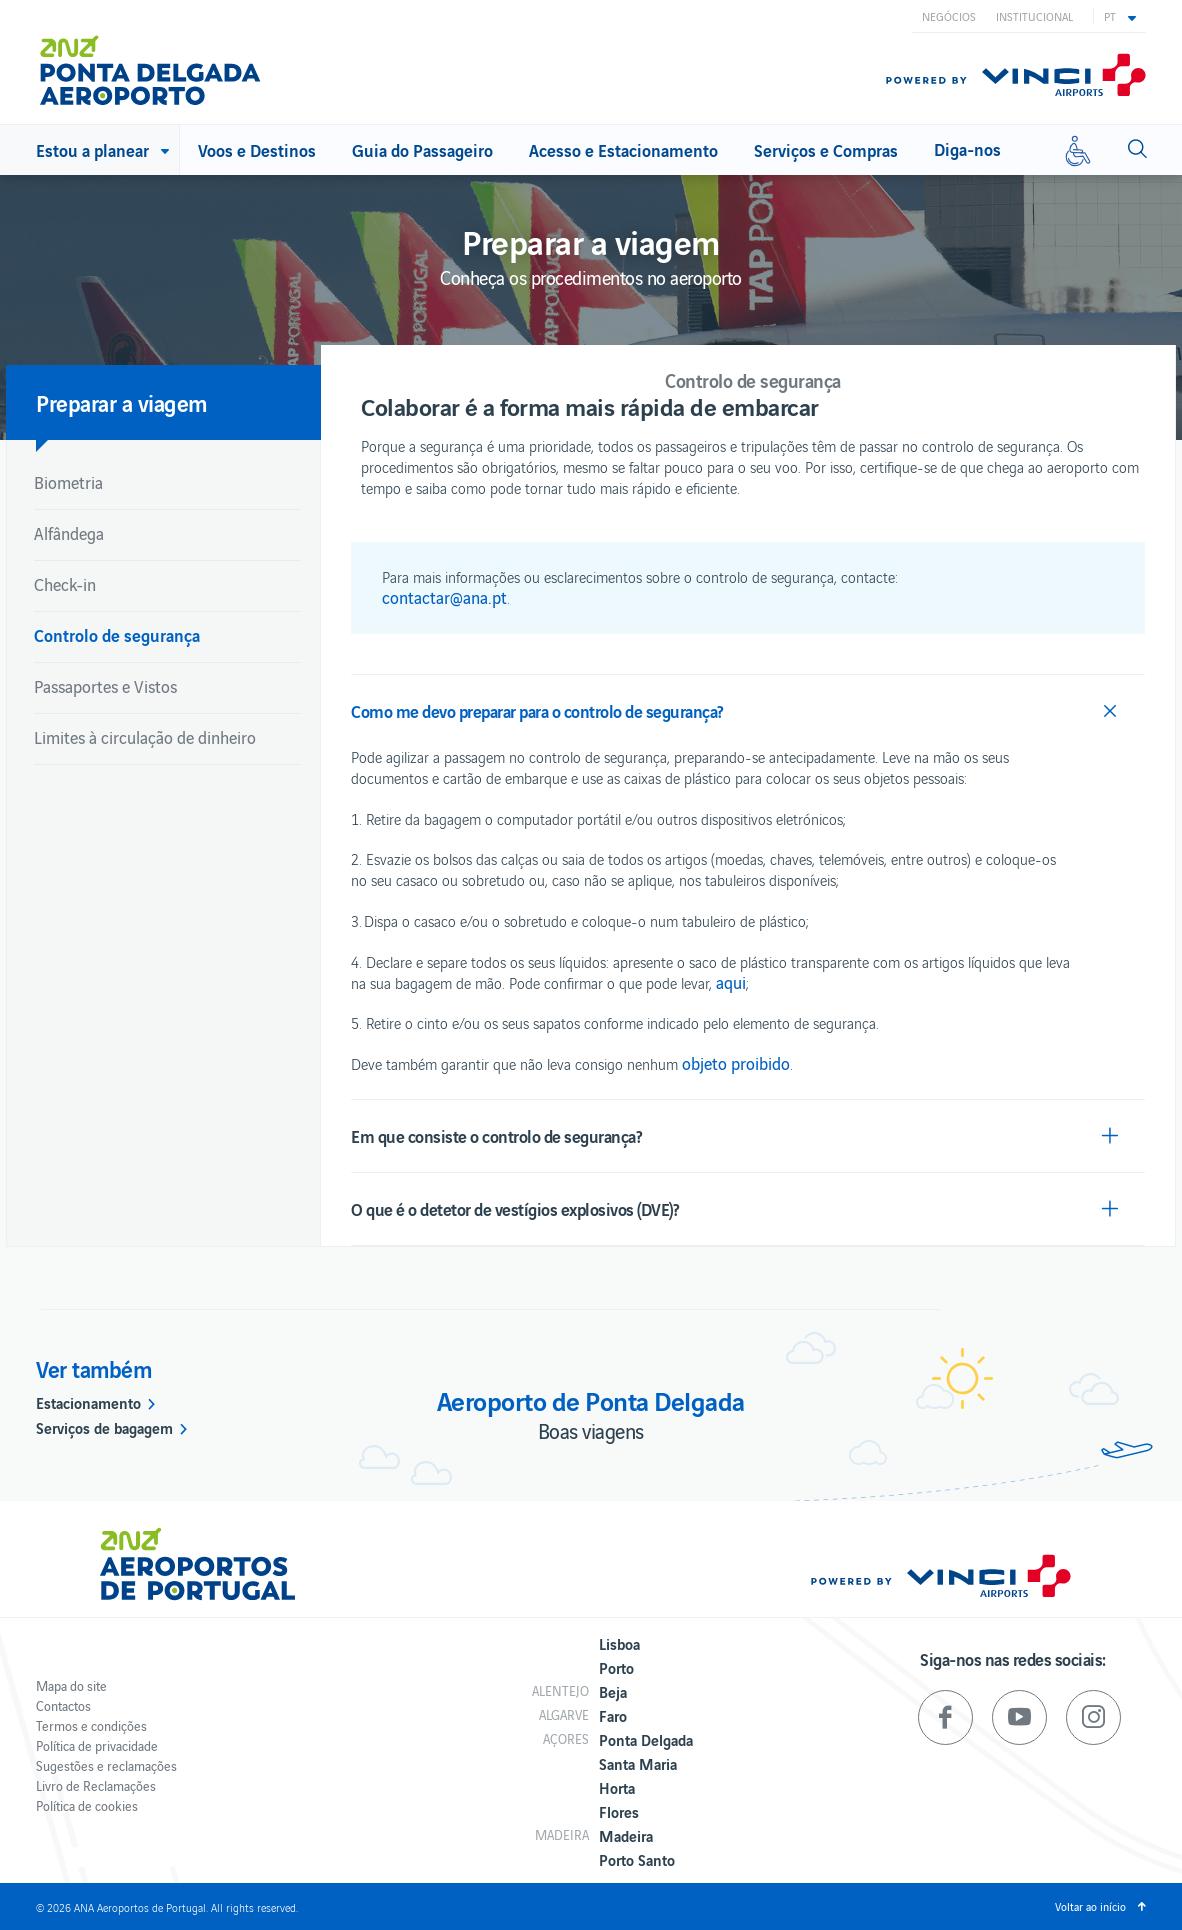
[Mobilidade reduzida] (1078, 150)
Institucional (1034, 16)
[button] (1120, 16)
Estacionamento (88, 1402)
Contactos (63, 1705)
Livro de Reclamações (96, 1785)
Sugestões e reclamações (106, 1765)
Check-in (65, 584)
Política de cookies (87, 1805)
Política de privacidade (97, 1745)
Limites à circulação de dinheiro (145, 737)
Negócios (949, 16)
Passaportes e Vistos (105, 686)
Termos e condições (91, 1725)
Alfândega (69, 533)
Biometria (68, 482)
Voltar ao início (1090, 1906)
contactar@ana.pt (444, 597)
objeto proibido (736, 1063)
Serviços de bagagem (104, 1427)
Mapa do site (71, 1685)
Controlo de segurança (117, 634)
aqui (731, 982)
